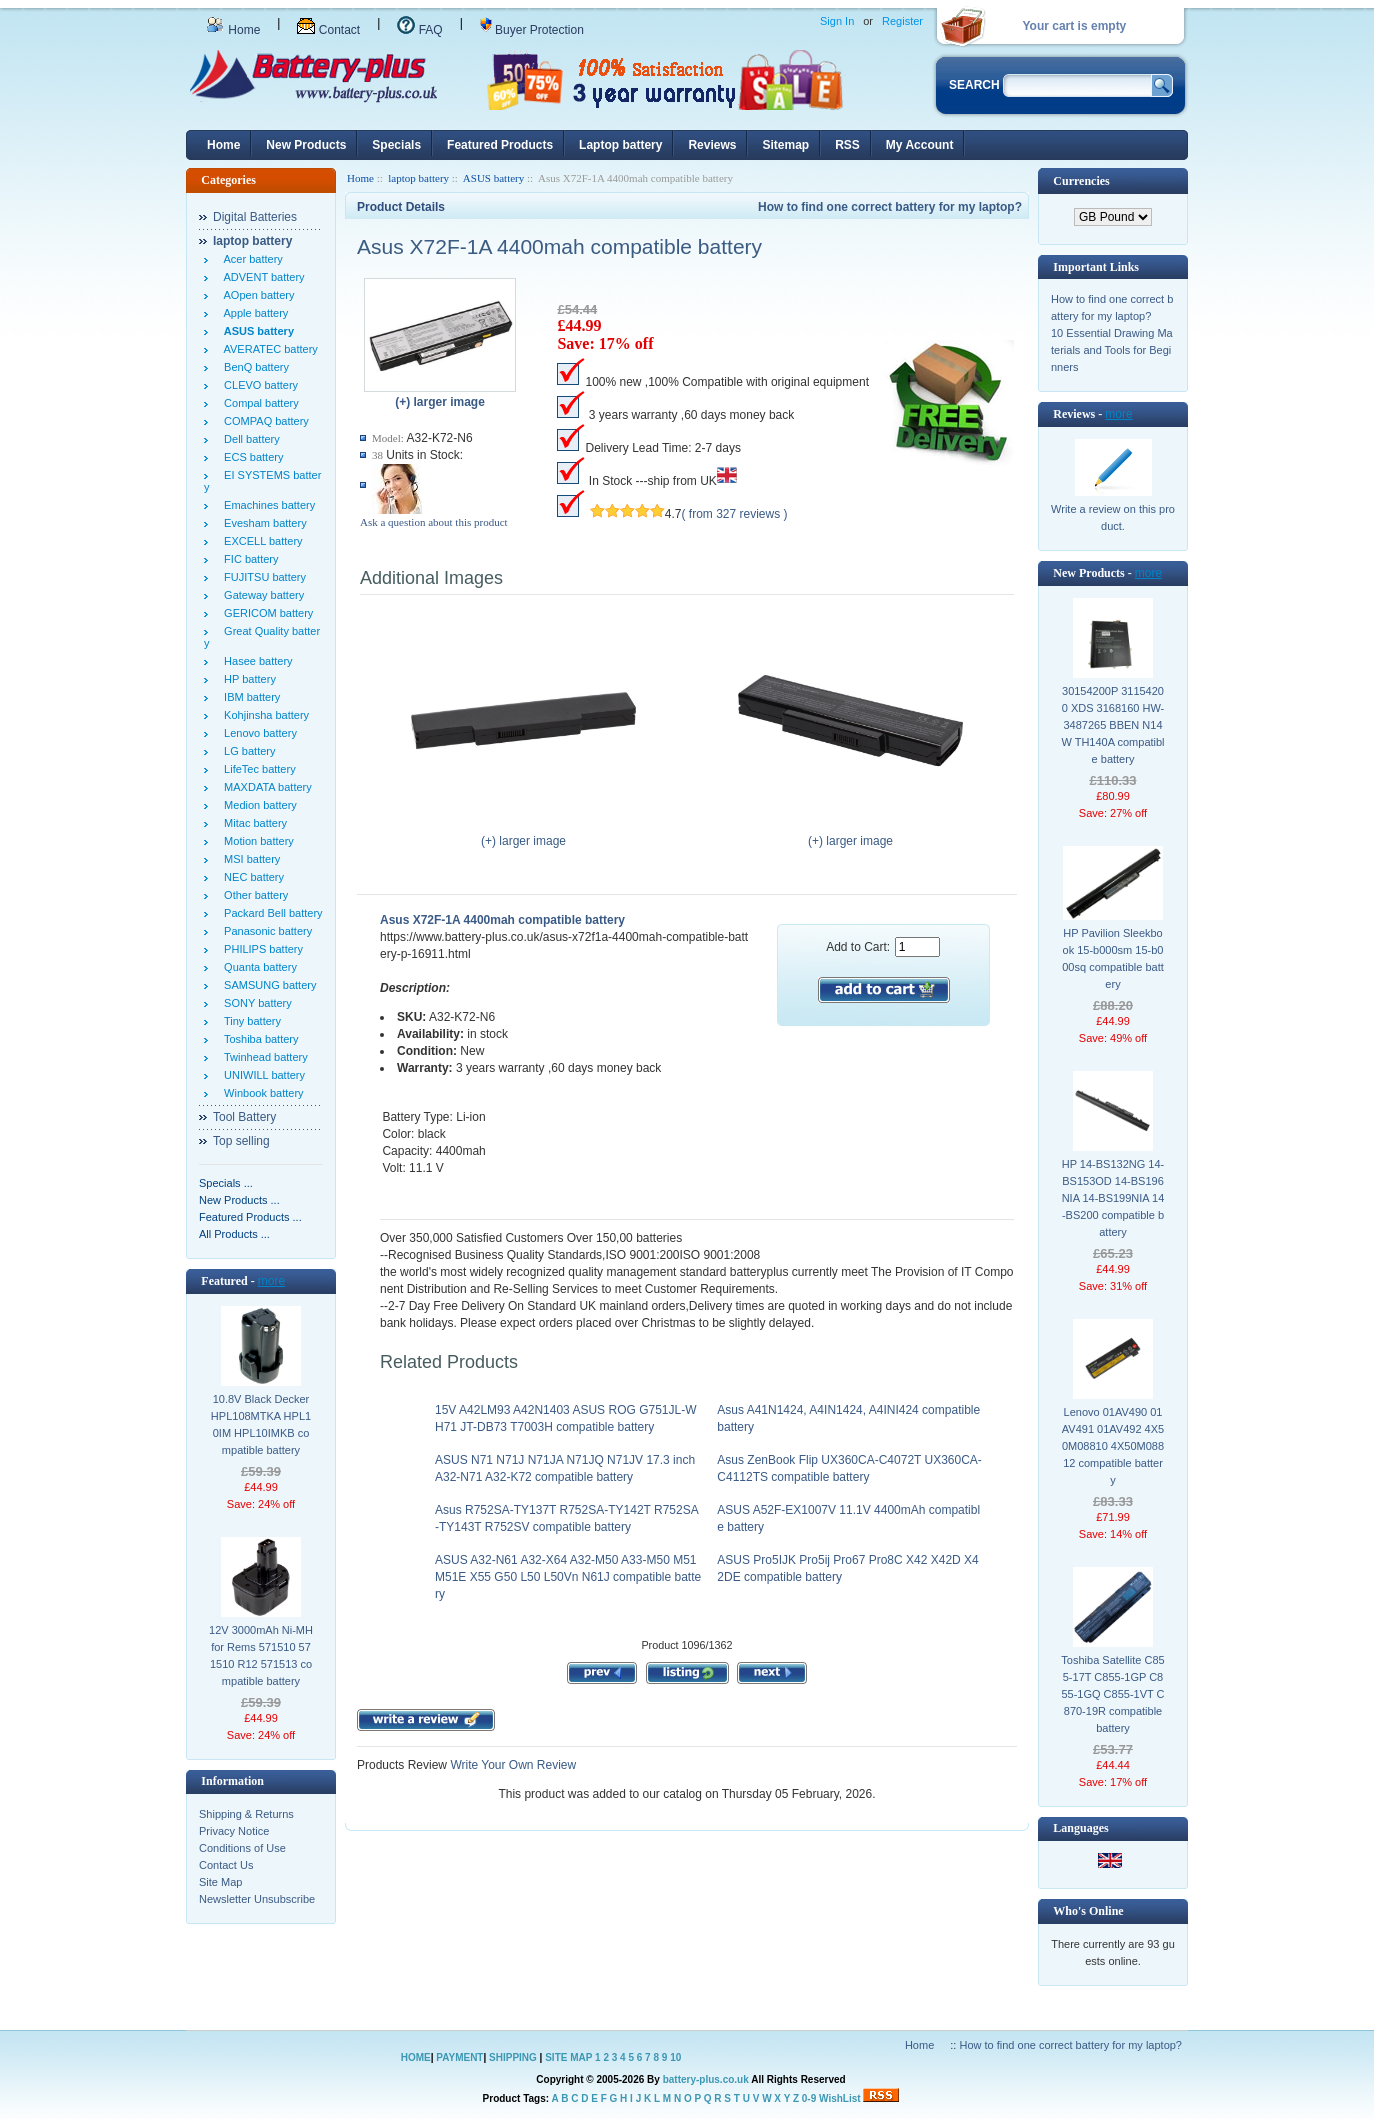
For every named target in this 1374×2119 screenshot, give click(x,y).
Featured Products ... (250, 1217)
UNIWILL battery (261, 1075)
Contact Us (226, 1865)
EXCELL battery (260, 541)
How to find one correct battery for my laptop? (890, 207)
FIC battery (248, 559)
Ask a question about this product (434, 522)
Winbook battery (261, 1093)
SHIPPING (513, 2057)
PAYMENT (459, 2057)
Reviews (712, 145)
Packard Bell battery (270, 913)
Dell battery (249, 439)
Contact (328, 30)
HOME (416, 2057)
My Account (920, 145)
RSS (847, 145)
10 (675, 2057)
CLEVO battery (258, 385)
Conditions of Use (242, 1848)
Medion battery (257, 805)
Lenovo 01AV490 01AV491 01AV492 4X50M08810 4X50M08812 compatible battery (1113, 1446)
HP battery (247, 679)
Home (233, 30)
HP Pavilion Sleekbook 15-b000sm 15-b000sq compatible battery (1113, 958)
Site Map (220, 1882)
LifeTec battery (257, 769)
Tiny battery (249, 1021)
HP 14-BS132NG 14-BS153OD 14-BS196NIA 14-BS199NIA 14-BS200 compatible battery (1113, 1198)
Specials (396, 145)
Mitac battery (252, 823)
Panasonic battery (265, 931)
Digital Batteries (255, 217)
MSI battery (249, 859)
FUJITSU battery (262, 577)
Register (902, 21)
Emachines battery (266, 505)
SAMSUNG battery (267, 985)
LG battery (246, 751)
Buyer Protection (532, 30)
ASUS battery (493, 178)
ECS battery (250, 457)
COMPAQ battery (263, 421)
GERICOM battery (265, 613)
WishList (840, 2098)
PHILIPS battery (260, 949)
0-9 (809, 2098)
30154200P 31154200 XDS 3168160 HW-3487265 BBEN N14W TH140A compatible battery (1112, 725)
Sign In (837, 21)
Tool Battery (244, 1117)
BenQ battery (253, 367)
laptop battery (418, 178)
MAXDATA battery (265, 787)
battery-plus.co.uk (706, 2079)
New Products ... (239, 1200)
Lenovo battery (257, 733)
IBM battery (249, 697)
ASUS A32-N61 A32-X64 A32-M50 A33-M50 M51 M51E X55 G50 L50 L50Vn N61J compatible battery (568, 1577)
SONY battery (255, 1003)
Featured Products (500, 145)
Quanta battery (257, 967)
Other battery (253, 895)
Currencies (1081, 181)
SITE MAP (568, 2057)
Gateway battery (261, 595)
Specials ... (226, 1183)
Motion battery (256, 841)
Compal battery (258, 403)
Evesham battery (262, 523)
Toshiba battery (258, 1039)
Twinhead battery (263, 1057)
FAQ (419, 30)
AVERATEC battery (268, 349)
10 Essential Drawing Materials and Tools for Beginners (1112, 350)
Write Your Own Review (511, 1765)
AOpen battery (256, 295)
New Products (306, 145)
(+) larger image (523, 835)
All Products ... (234, 1234)
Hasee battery (255, 661)
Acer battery (250, 259)
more (271, 1281)
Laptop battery (620, 145)
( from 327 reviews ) (735, 514)
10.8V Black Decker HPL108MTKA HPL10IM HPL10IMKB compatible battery (261, 1424)
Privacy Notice (234, 1831)
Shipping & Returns (246, 1814)
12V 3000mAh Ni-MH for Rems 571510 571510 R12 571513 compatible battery (261, 1655)
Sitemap (785, 145)
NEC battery (251, 877)
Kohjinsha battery (263, 715)
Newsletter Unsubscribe (257, 1899)
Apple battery (253, 313)
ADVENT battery (261, 277)
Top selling (241, 1141)
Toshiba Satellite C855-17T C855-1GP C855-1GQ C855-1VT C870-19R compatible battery (1112, 1694)
